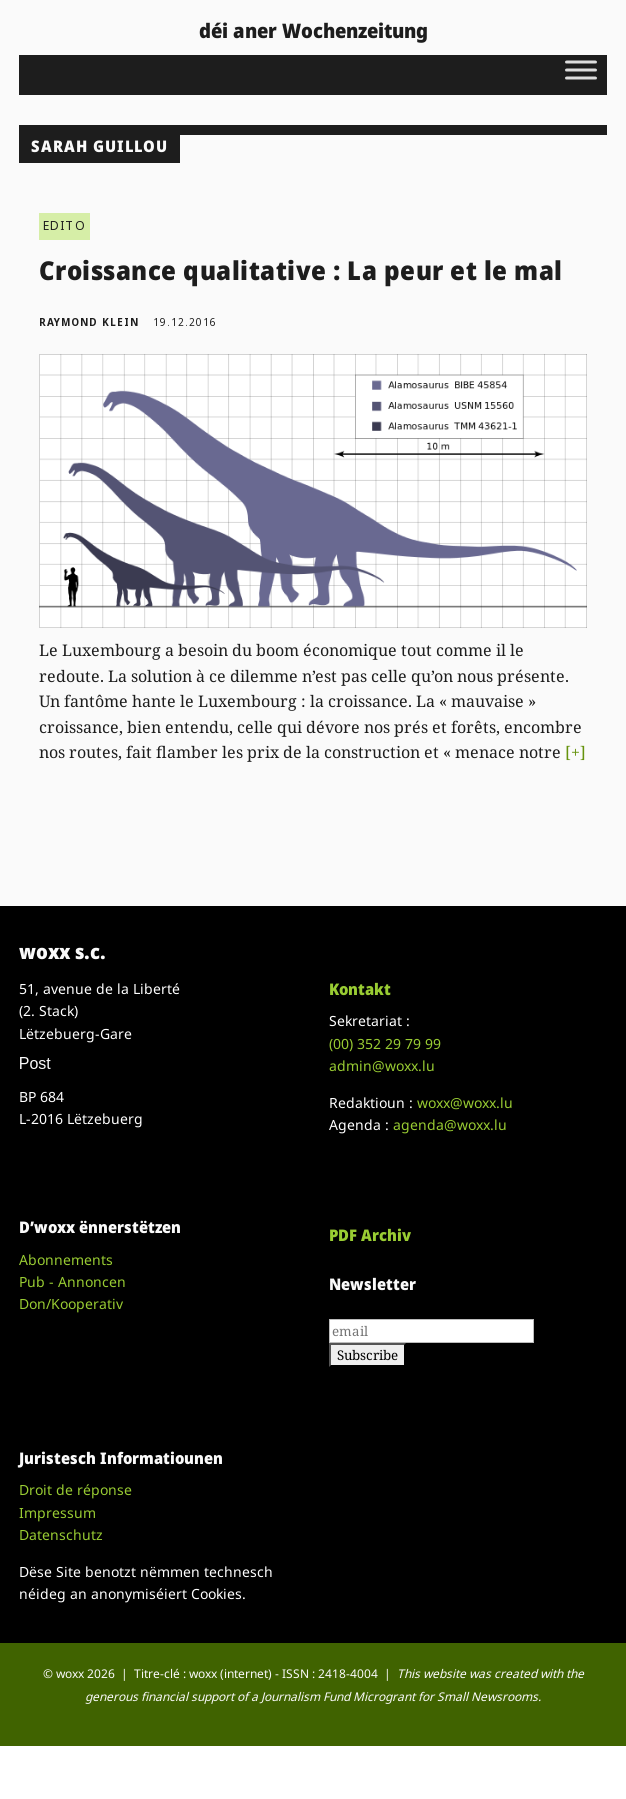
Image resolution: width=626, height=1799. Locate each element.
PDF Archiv (370, 1235)
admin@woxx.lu (382, 1065)
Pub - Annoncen (72, 1281)
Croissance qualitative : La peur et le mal (301, 270)
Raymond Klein (89, 322)
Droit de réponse (75, 1489)
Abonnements (66, 1259)
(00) (385, 1043)
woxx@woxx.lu (465, 1102)
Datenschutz (61, 1534)
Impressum (57, 1512)
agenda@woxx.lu (450, 1124)
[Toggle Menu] (581, 69)
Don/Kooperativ (71, 1303)
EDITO (64, 225)
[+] (575, 752)
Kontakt (360, 989)
